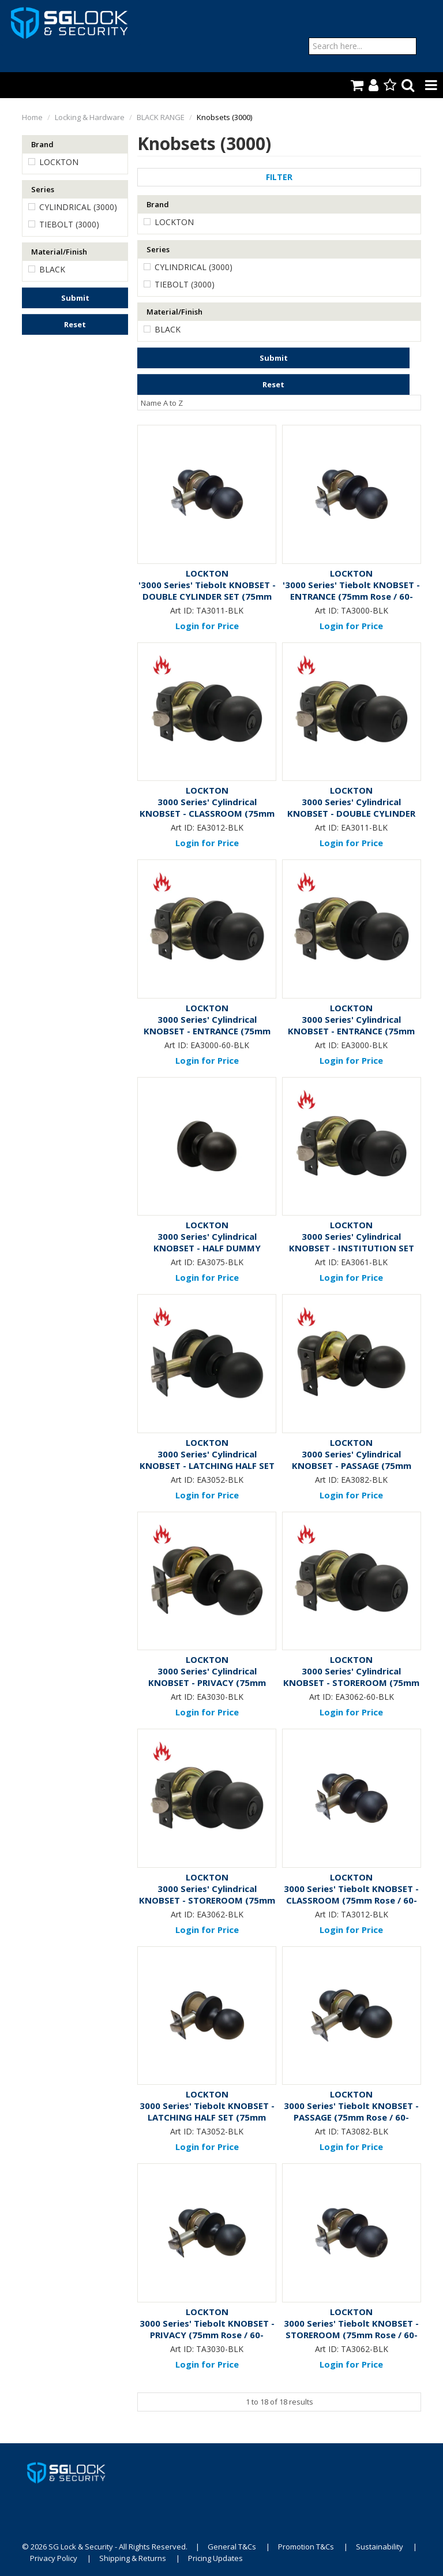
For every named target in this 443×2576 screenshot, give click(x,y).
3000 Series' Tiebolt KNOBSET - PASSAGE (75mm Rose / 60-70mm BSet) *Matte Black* (351, 2117)
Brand (42, 144)
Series (42, 189)
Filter (279, 176)
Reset (75, 324)
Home (32, 117)
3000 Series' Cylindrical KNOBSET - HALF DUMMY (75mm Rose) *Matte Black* (207, 1248)
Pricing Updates (215, 2558)
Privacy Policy (53, 2558)
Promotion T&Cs (306, 2546)
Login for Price (207, 625)
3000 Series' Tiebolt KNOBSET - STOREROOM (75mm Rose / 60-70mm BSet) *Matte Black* (351, 2334)
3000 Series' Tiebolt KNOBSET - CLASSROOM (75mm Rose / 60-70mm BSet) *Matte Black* (351, 1900)
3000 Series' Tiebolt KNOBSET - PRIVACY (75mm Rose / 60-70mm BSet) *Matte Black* (207, 2334)
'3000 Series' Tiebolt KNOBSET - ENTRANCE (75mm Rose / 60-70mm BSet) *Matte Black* (351, 596)
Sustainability (379, 2546)
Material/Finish (59, 251)
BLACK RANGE (161, 117)
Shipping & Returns (132, 2558)
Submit (75, 298)
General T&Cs (232, 2546)
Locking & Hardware (90, 117)
